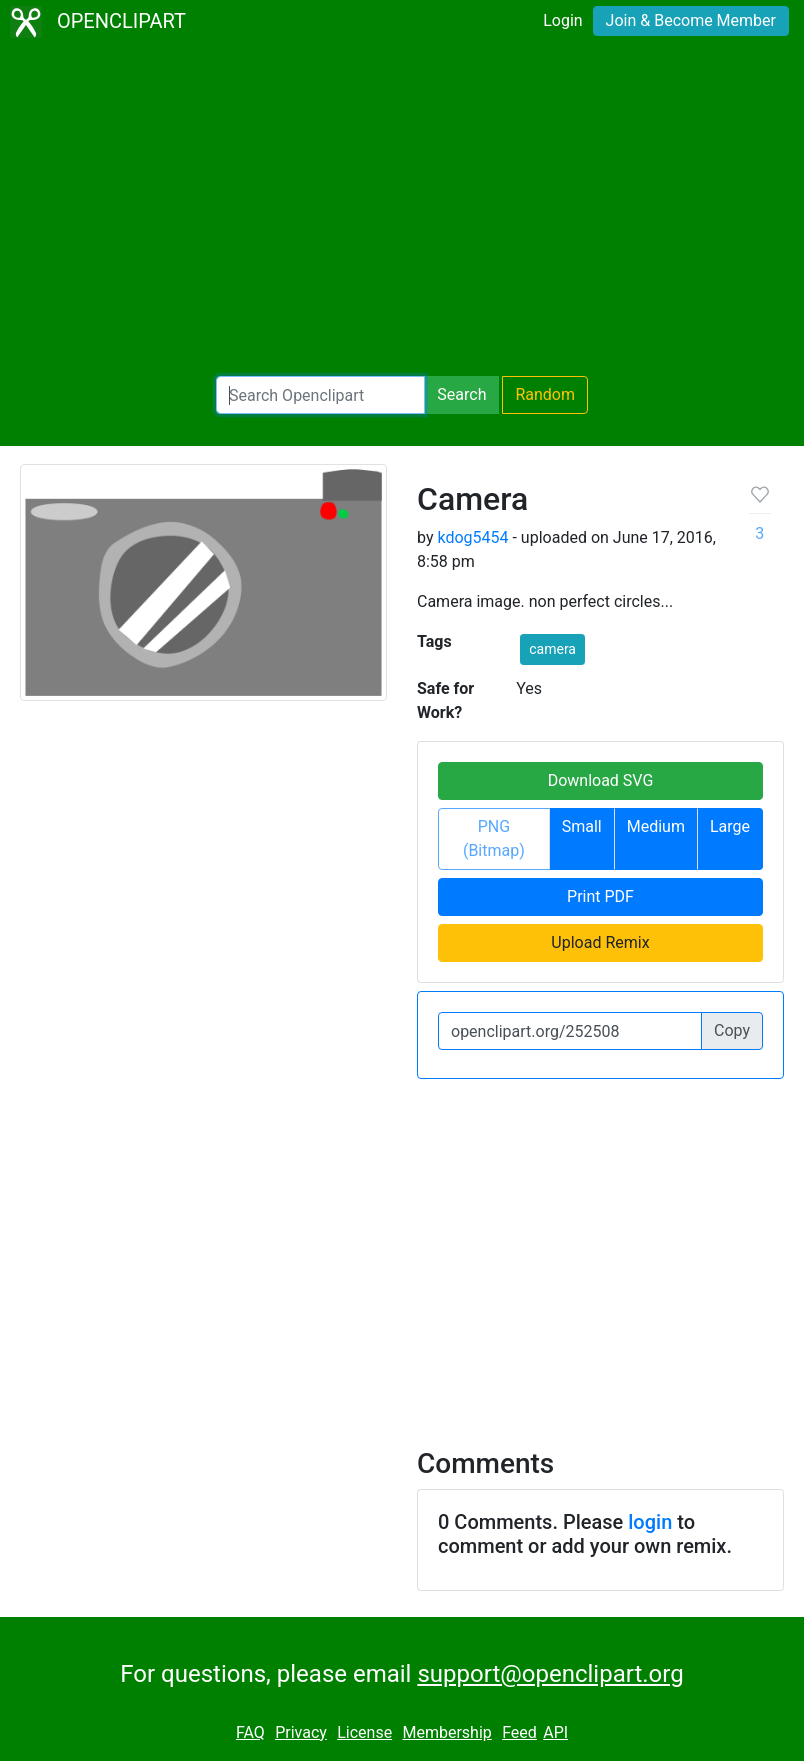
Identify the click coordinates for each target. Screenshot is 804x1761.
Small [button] (582, 826)
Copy (732, 1030)
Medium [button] (656, 826)
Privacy (301, 1732)
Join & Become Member (691, 20)
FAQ (250, 1732)
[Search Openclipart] (320, 395)
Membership (446, 1732)
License (364, 1732)
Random (545, 394)
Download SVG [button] (601, 780)
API (555, 1732)
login (650, 1522)
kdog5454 (472, 537)
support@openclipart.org (550, 1674)
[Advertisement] (402, 210)
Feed (519, 1732)
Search (461, 394)
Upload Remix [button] (600, 942)
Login (562, 20)
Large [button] (730, 826)
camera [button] (552, 649)
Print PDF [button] (600, 896)
